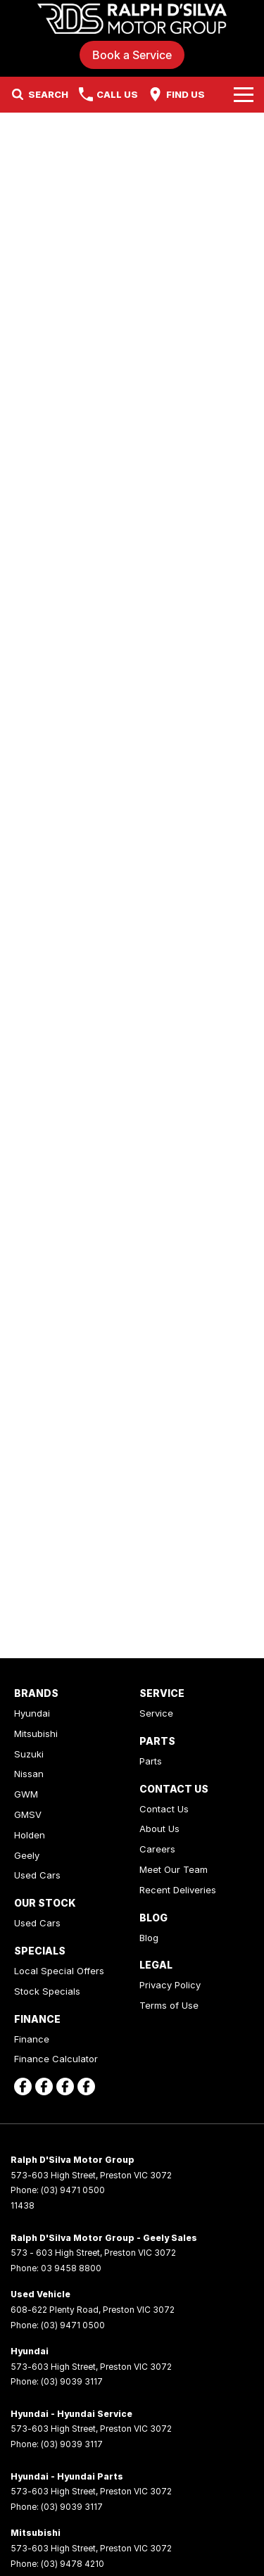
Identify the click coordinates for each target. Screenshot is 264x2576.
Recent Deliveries (177, 1889)
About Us (159, 1828)
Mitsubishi (36, 1733)
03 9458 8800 (71, 2268)
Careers (157, 1849)
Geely (26, 1855)
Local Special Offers (59, 1970)
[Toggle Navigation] (243, 94)
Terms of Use (169, 2005)
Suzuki (29, 1754)
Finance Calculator (56, 2058)
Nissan (29, 1773)
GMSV (28, 1814)
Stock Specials (47, 1991)
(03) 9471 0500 (73, 2190)
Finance (31, 2039)
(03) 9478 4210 (72, 2563)
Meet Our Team (173, 1869)
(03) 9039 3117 (72, 2381)
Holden (29, 1835)
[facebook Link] (23, 2086)
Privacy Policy (170, 1984)
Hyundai (32, 1713)
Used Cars (37, 1875)
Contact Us (164, 1808)
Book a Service (132, 55)
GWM (26, 1794)
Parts (150, 1761)
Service (156, 1713)
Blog (148, 1937)
